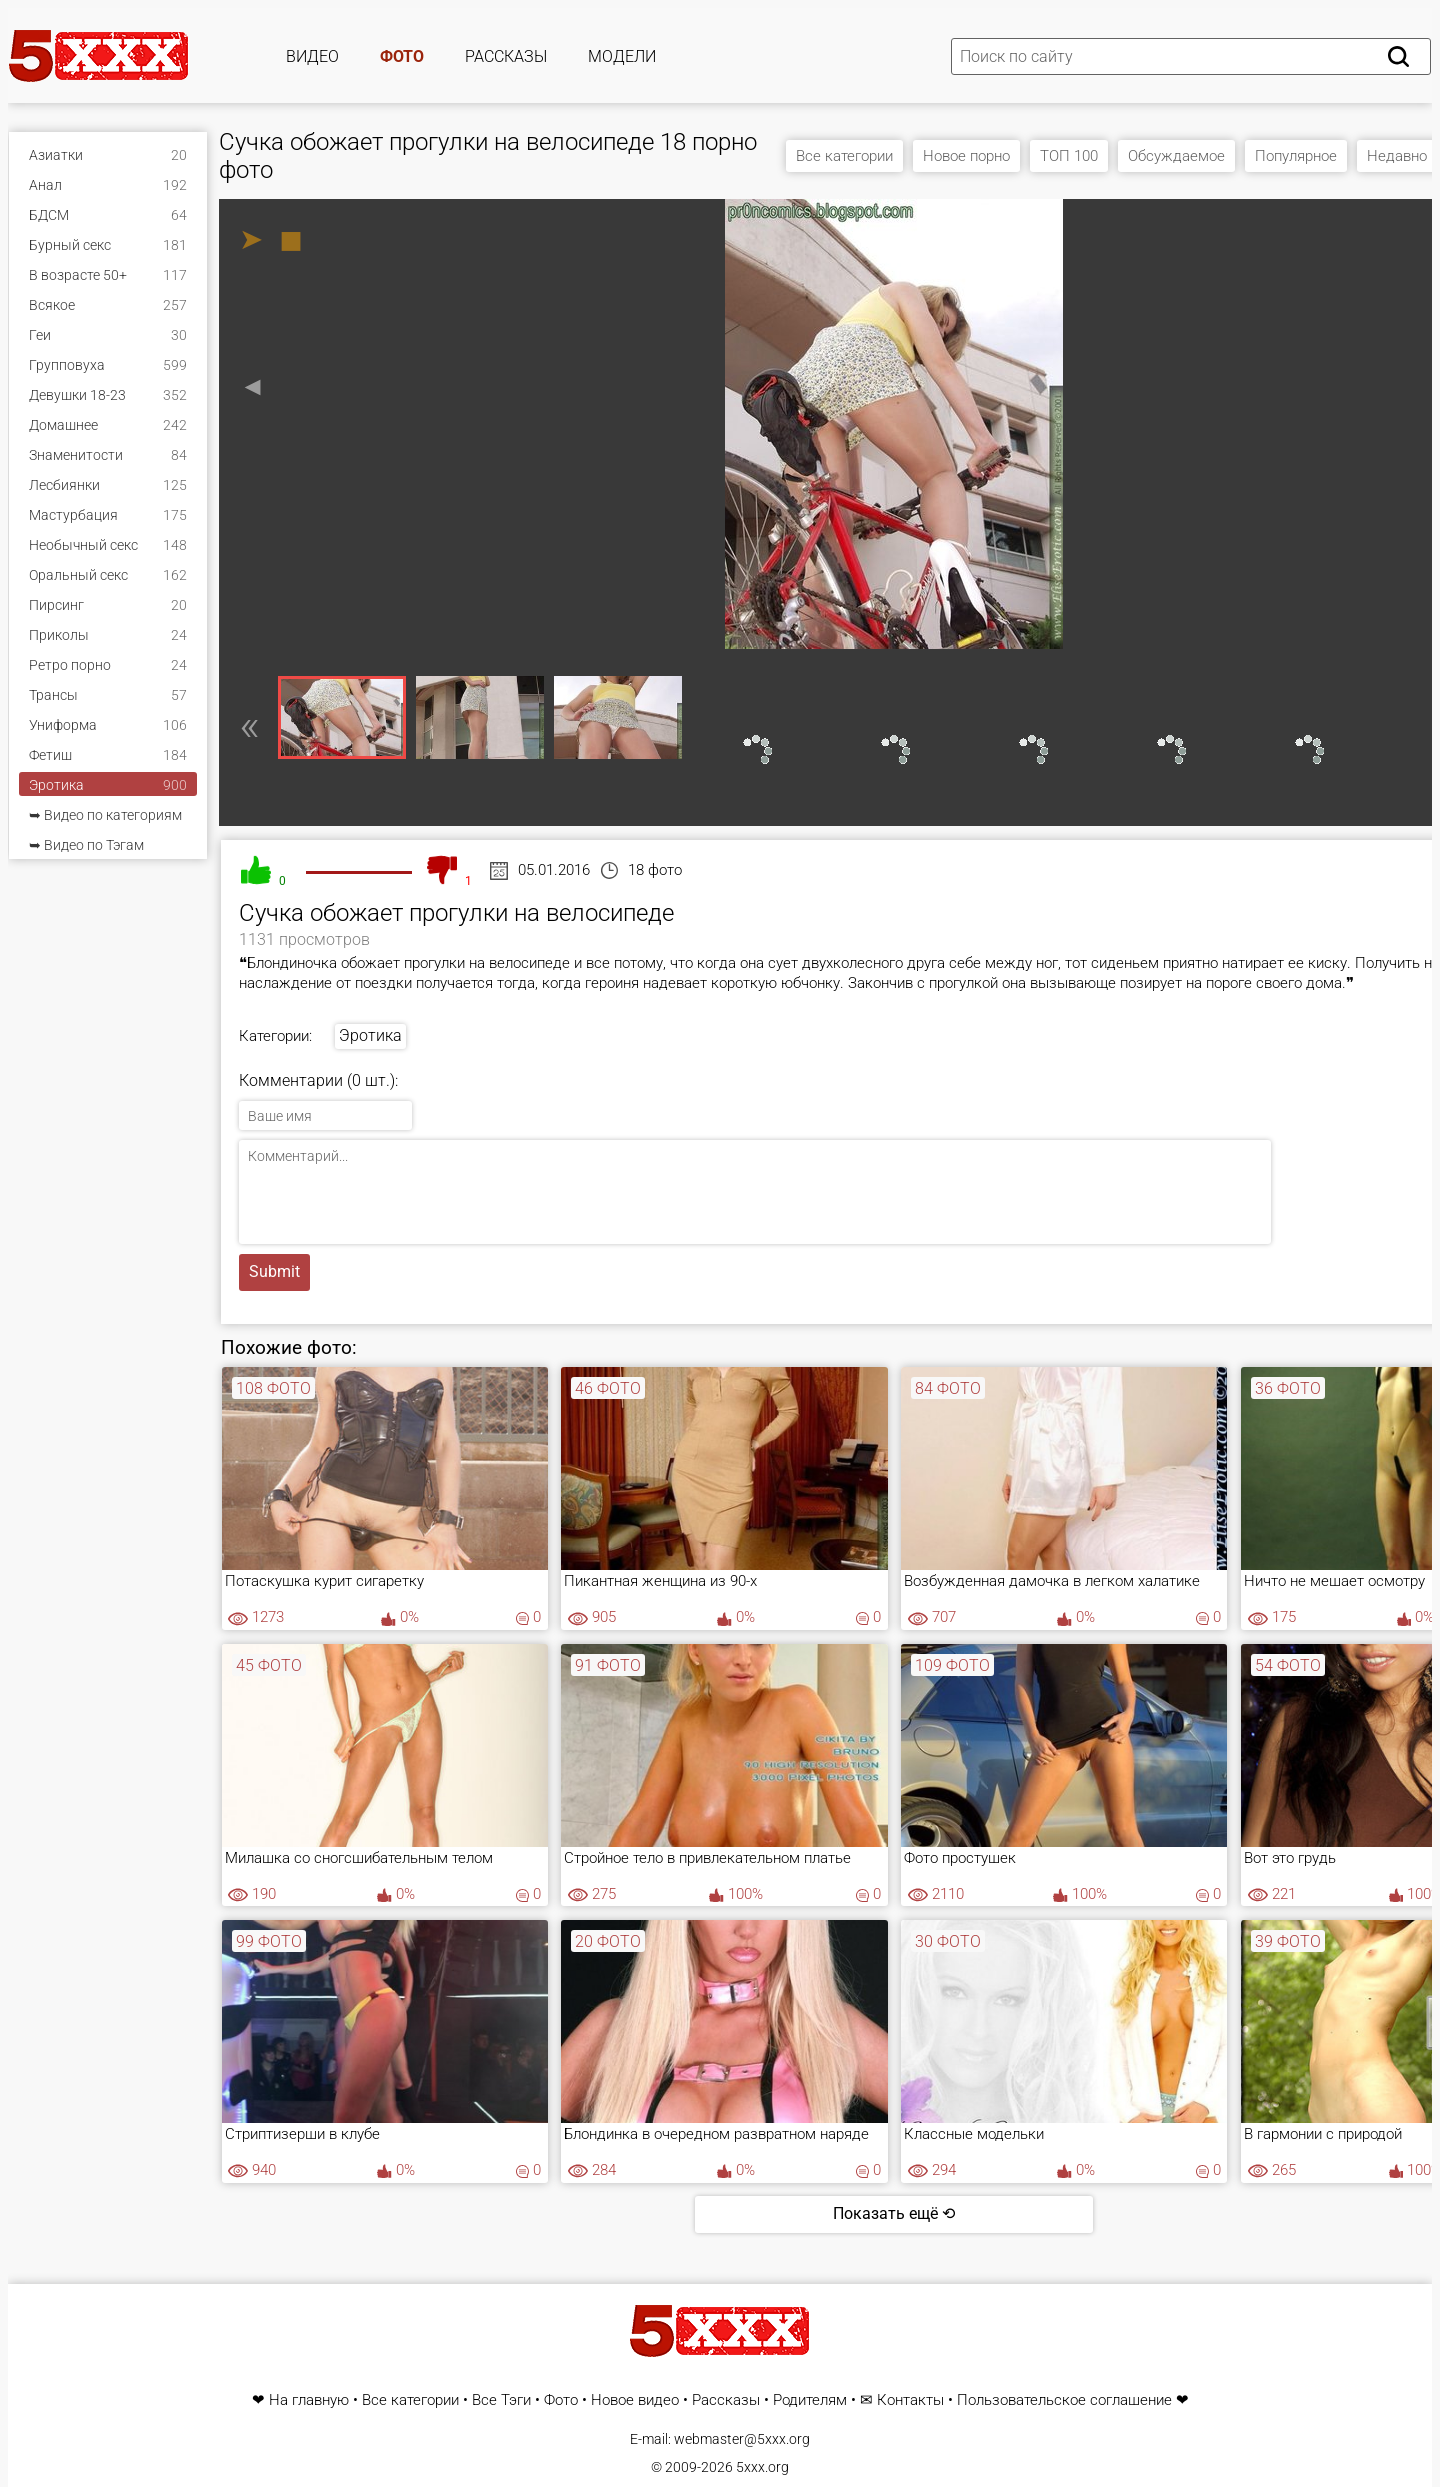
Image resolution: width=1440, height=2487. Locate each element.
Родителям (810, 2400)
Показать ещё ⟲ (894, 2213)
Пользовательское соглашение (1064, 2400)
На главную (309, 2400)
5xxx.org (762, 2467)
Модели (622, 56)
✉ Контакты (902, 2400)
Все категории (844, 156)
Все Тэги (501, 2400)
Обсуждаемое (1176, 156)
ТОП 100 (1069, 156)
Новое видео (635, 2400)
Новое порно (966, 156)
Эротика (370, 1035)
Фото (402, 56)
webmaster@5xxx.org (742, 2439)
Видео (312, 56)
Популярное (1296, 156)
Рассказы (506, 56)
